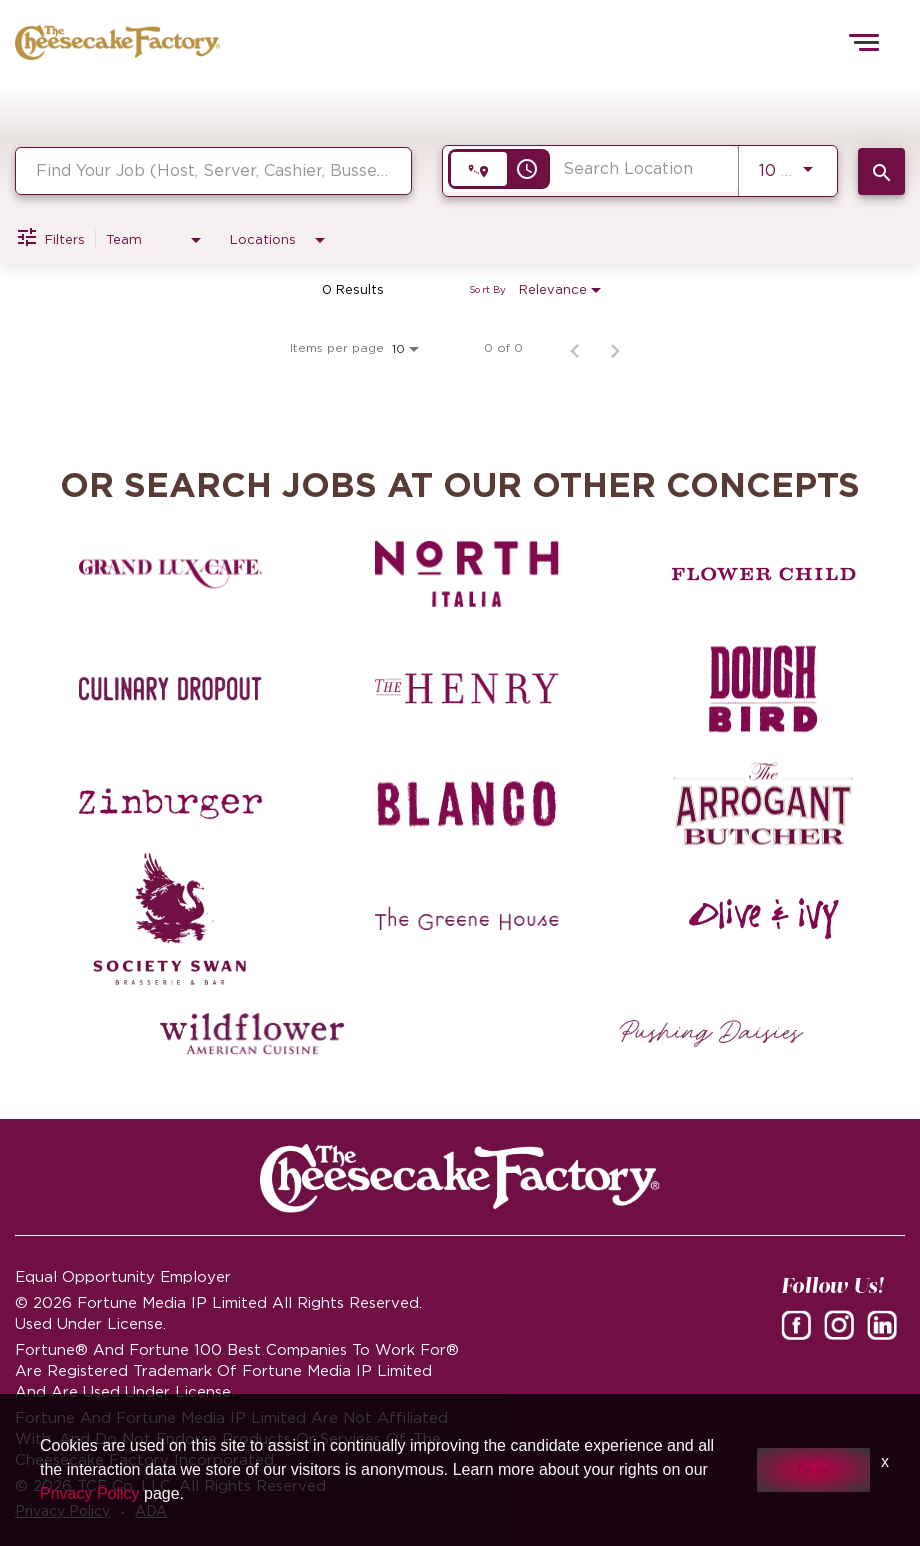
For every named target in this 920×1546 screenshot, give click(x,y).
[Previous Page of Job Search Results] (575, 348)
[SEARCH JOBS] (881, 171)
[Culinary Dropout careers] (171, 689)
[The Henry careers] (467, 689)
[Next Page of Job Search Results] (615, 348)
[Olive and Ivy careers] (764, 919)
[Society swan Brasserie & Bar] (171, 919)
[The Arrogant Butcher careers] (764, 804)
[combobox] (213, 170)
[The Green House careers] (467, 919)
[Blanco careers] (467, 804)
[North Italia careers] (467, 574)
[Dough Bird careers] (764, 689)
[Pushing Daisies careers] (712, 1034)
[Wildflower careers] (252, 1034)
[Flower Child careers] (764, 574)
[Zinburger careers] (171, 804)
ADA (151, 1511)
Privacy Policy (62, 1511)
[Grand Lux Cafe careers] (171, 574)
